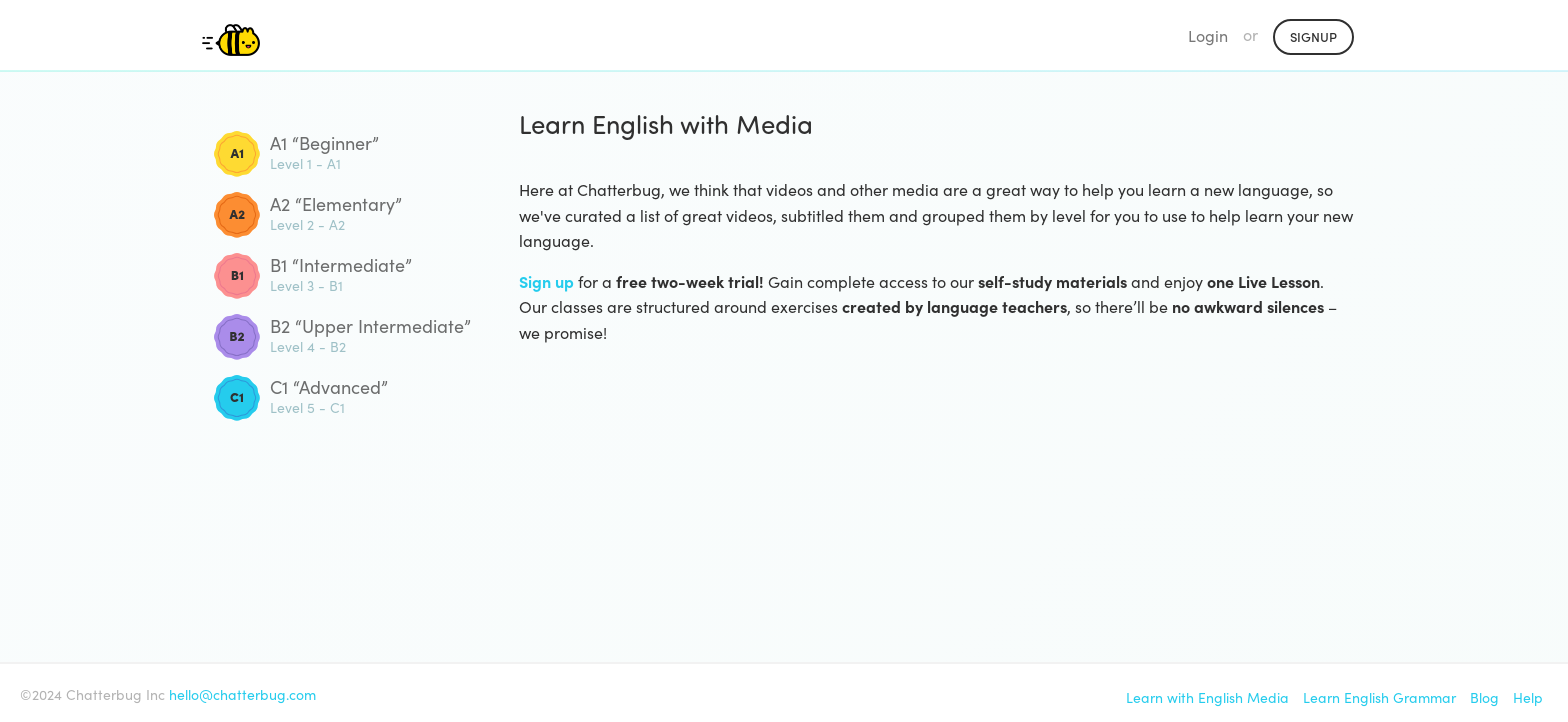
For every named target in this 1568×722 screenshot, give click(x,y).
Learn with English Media (1207, 697)
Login (1208, 35)
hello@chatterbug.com (242, 694)
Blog (1484, 697)
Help (1528, 697)
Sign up (546, 281)
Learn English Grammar (1379, 697)
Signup (1313, 36)
